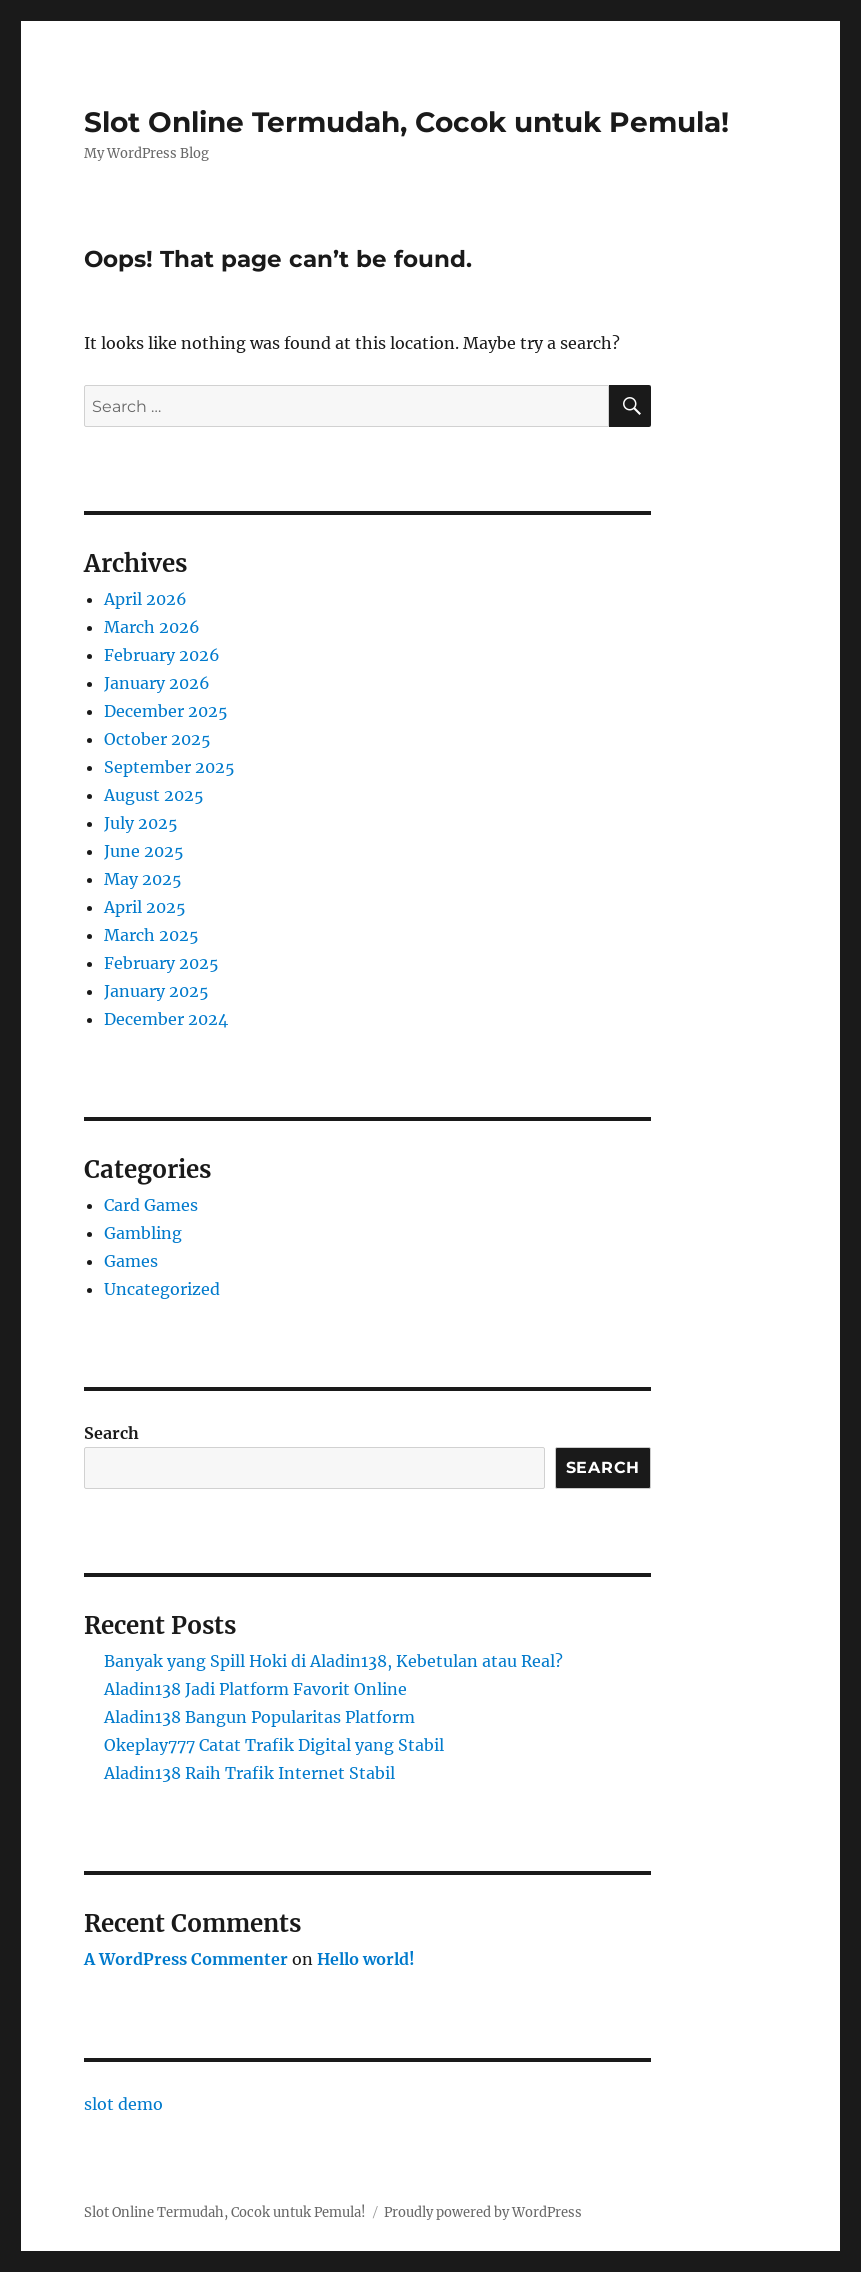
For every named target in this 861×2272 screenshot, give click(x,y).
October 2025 (157, 739)
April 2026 (145, 599)
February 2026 (162, 655)
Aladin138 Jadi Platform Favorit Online (255, 1689)
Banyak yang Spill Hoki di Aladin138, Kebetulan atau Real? (333, 1661)
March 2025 (151, 935)
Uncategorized (162, 1289)
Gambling (143, 1233)
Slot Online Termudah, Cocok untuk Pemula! (406, 122)
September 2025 (169, 767)
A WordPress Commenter (186, 1959)
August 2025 (154, 795)
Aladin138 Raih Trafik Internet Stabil (249, 1773)
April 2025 (145, 907)
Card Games (151, 1205)
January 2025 (156, 991)
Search (111, 1433)
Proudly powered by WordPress (483, 2212)
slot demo (123, 2104)
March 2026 (152, 627)
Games (131, 1261)
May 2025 (143, 879)
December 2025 (166, 711)
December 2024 (166, 1019)
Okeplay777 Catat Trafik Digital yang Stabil (274, 1745)
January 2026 (157, 683)
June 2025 (144, 851)
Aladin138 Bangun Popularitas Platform (259, 1717)
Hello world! (366, 1959)
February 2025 (161, 963)
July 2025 (141, 823)
